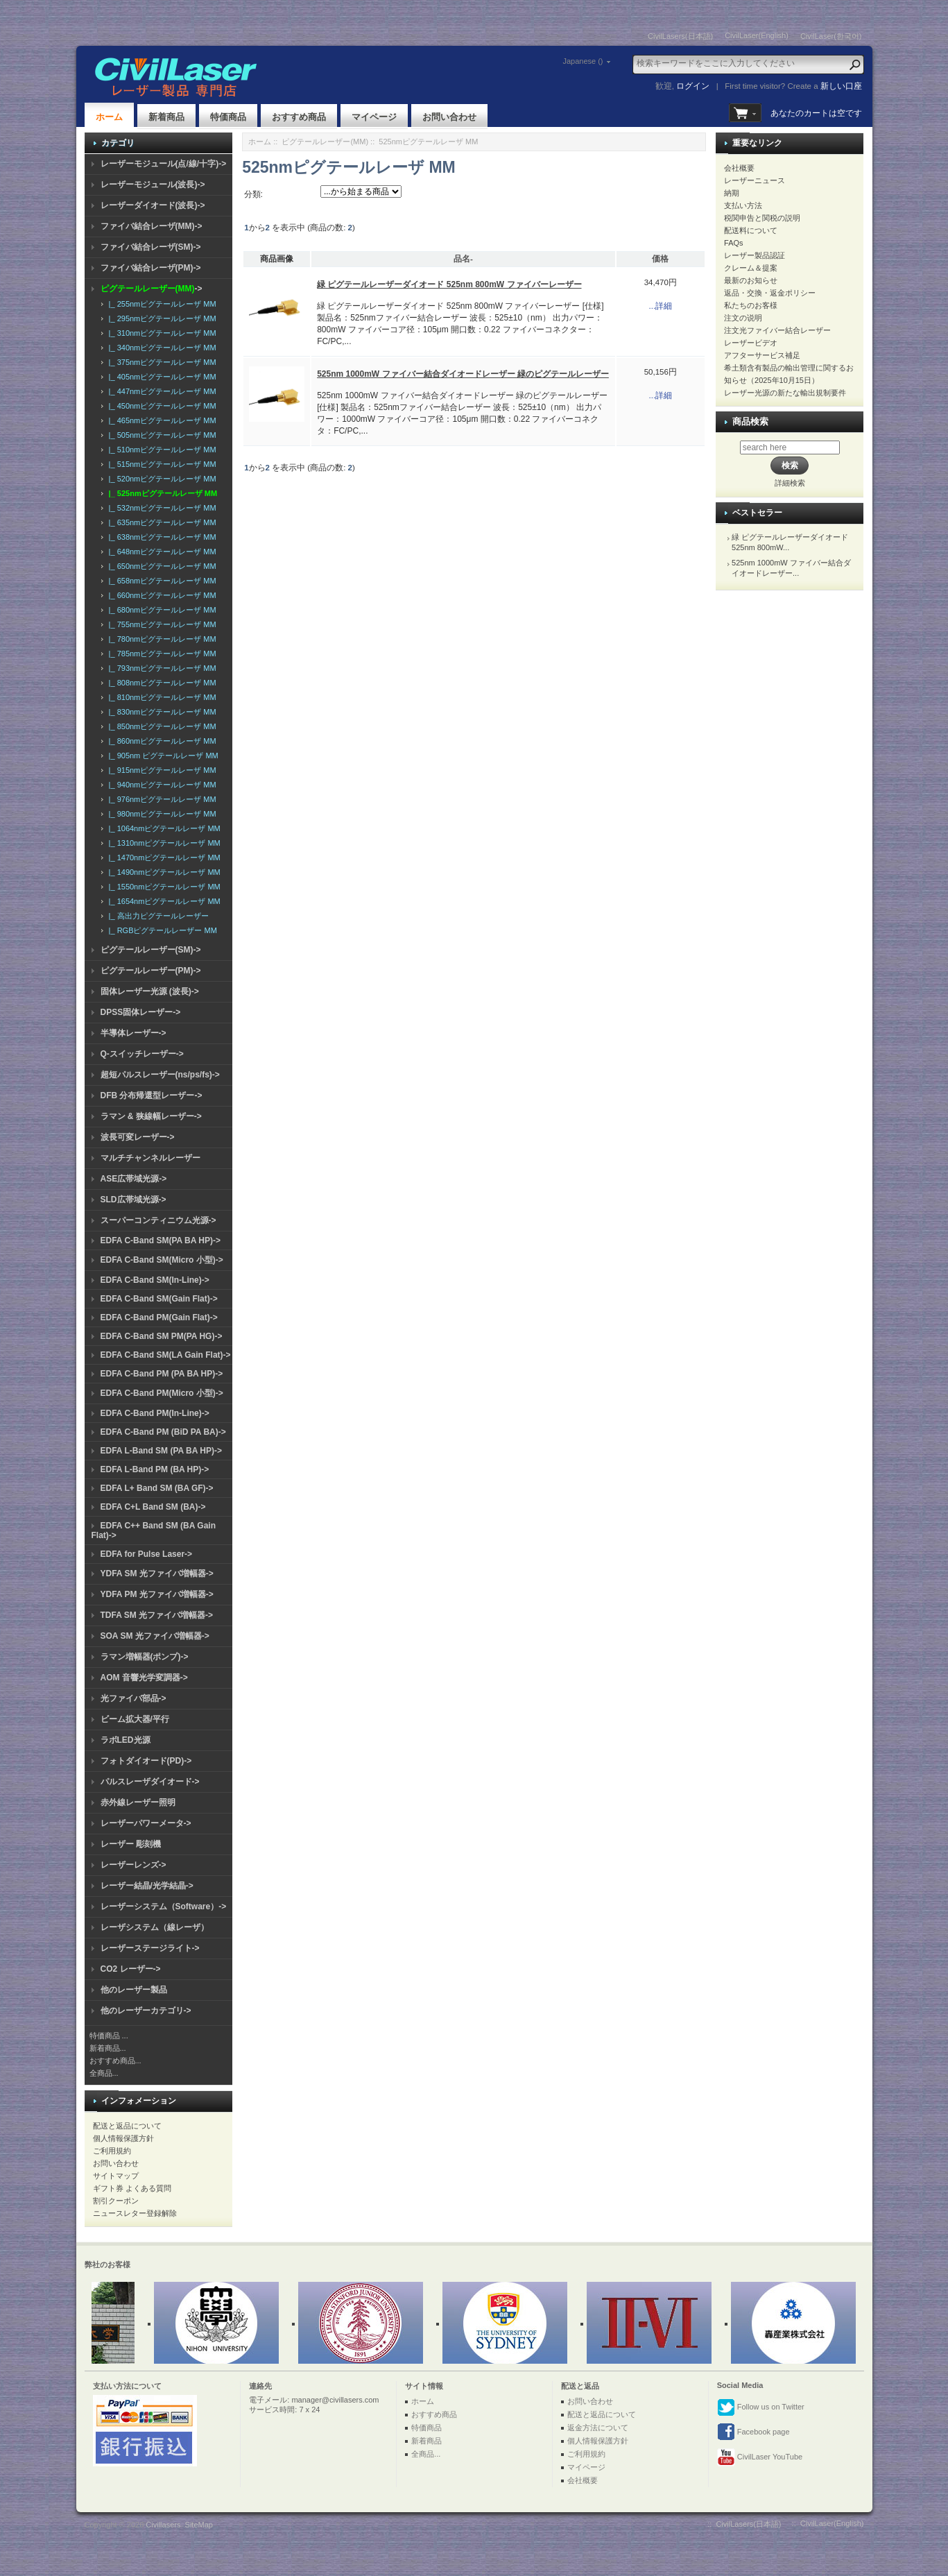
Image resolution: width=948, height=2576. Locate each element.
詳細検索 (790, 483)
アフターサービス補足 (762, 355)
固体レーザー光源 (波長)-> (150, 991)
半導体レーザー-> (133, 1033)
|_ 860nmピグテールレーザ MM (160, 741)
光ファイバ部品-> (133, 1698)
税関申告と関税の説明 (762, 218)
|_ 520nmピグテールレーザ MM (160, 479)
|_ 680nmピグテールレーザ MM (160, 610)
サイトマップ (116, 2176)
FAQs (733, 243)
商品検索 (750, 421)
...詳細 (661, 306)
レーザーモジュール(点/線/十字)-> (164, 164)
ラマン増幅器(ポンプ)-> (145, 1657)
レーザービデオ (750, 343)
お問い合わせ (449, 117)
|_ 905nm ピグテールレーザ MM (161, 755)
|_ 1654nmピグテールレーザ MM (163, 901)
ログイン (692, 86)
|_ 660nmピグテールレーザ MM (160, 595)
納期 (731, 193)
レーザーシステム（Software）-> (164, 1906)
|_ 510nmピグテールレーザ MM (160, 449)
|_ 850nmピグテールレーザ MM (160, 726)
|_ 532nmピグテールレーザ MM (160, 508)
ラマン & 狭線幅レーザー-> (151, 1116)
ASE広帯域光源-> (134, 1179)
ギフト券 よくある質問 (132, 2188)
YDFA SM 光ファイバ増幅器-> (157, 1573)
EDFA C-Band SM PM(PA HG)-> (162, 1336)
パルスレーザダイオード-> (150, 1781)
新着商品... (107, 2048)
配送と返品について (127, 2126)
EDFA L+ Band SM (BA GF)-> (157, 1488)
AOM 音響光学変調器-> (144, 1677)
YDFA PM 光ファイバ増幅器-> (157, 1594)
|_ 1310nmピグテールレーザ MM (163, 843)
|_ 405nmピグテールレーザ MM (160, 377)
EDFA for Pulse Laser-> (147, 1554)
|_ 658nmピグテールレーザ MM (160, 581)
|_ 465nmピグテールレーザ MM (160, 420)
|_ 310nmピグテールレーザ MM (160, 333)
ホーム (109, 117)
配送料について (750, 230)
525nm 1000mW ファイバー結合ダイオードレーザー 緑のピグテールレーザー (463, 374)
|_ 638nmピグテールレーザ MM (160, 537)
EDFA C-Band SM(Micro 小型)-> (162, 1260)
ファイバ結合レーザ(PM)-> (151, 268)
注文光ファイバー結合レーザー (777, 330)
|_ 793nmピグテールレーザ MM (160, 668)
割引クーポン (116, 2201)
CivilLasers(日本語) (680, 36)
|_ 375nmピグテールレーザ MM (160, 362)
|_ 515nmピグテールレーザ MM (160, 464)
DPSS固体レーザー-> (141, 1012)
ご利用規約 (112, 2151)
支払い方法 (743, 205)
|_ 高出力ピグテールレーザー (157, 916)
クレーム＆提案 (750, 268)
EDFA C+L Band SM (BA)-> (153, 1507)
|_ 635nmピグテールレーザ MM (160, 522)
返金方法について (597, 2427)
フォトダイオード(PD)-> (146, 1761)
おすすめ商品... (115, 2060)
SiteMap (199, 2524)
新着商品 (166, 117)
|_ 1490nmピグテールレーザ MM (163, 872)
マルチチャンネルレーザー (150, 1158)
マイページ (374, 117)
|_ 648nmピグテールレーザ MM (160, 551)
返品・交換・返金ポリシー (770, 293)
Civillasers (163, 2524)
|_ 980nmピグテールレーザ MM (160, 814)
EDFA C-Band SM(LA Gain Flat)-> (166, 1355)
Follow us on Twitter (760, 2407)
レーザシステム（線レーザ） (155, 1927)
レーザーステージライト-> (150, 1948)
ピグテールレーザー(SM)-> (151, 950)
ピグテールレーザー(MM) (325, 141)
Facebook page (753, 2432)
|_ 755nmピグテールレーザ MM (160, 624)
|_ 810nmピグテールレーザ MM (160, 697)
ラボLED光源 (125, 1740)
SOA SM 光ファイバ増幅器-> (155, 1636)
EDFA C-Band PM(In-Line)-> (155, 1413)
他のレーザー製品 (134, 1990)
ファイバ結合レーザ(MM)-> (151, 226)
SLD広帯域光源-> (133, 1199)
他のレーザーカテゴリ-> (146, 2010)
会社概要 (739, 168)
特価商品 (228, 117)
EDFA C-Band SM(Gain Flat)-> (159, 1299)
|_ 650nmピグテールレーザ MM (160, 566)
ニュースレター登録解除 (135, 2213)
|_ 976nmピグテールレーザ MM (160, 799)
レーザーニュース (754, 180)
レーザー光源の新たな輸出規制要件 (785, 393)
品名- (463, 259)
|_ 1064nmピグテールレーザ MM (163, 828)
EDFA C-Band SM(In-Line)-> (155, 1280)
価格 (660, 259)
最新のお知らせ (750, 280)
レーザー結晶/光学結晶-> (147, 1886)
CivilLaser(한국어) (831, 36)
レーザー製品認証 (754, 255)
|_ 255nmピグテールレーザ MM (160, 304)
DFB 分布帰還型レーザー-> (151, 1095)
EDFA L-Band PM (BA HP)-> (155, 1469)
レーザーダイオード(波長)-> (153, 205)
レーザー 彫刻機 (131, 1844)
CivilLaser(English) (756, 35)
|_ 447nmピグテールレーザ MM (160, 391)
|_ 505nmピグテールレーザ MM (160, 435)
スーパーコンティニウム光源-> (158, 1220)
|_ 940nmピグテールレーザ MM (160, 785)
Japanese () (582, 61)
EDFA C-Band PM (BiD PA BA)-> (163, 1432)
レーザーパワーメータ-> (146, 1823)
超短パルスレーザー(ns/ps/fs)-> (160, 1075)
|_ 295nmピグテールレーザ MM (160, 318)
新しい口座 (841, 86)
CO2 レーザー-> (131, 1969)
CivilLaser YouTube (759, 2457)
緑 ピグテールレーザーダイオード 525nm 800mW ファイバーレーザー (449, 284)
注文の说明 (743, 318)
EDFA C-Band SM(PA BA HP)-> (161, 1240)
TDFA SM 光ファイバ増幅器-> (157, 1615)
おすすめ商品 (299, 117)
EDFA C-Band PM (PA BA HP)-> (162, 1374)
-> (151, 288)
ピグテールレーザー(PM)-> (151, 970)
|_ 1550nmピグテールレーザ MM (163, 886)
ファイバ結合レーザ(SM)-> (151, 247)
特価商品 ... (108, 2035)
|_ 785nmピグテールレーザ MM (160, 653)
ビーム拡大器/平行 (135, 1719)
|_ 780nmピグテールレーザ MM (160, 639)
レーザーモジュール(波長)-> (153, 184)
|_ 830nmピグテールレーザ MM (160, 712)
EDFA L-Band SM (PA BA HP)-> (161, 1451)
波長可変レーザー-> (138, 1137)
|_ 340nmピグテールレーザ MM (160, 347)
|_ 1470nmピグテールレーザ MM (163, 857)
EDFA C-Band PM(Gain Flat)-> (159, 1317)
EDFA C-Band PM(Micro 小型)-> (162, 1393)
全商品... (104, 2073)
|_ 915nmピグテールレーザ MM (160, 770)
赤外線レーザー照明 (138, 1802)
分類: (253, 194)
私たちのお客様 (750, 305)
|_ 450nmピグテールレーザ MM (160, 406)
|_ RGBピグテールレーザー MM (161, 930)
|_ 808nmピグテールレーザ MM (160, 683)
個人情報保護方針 (123, 2138)
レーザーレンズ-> (133, 1865)
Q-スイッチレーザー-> (142, 1054)
